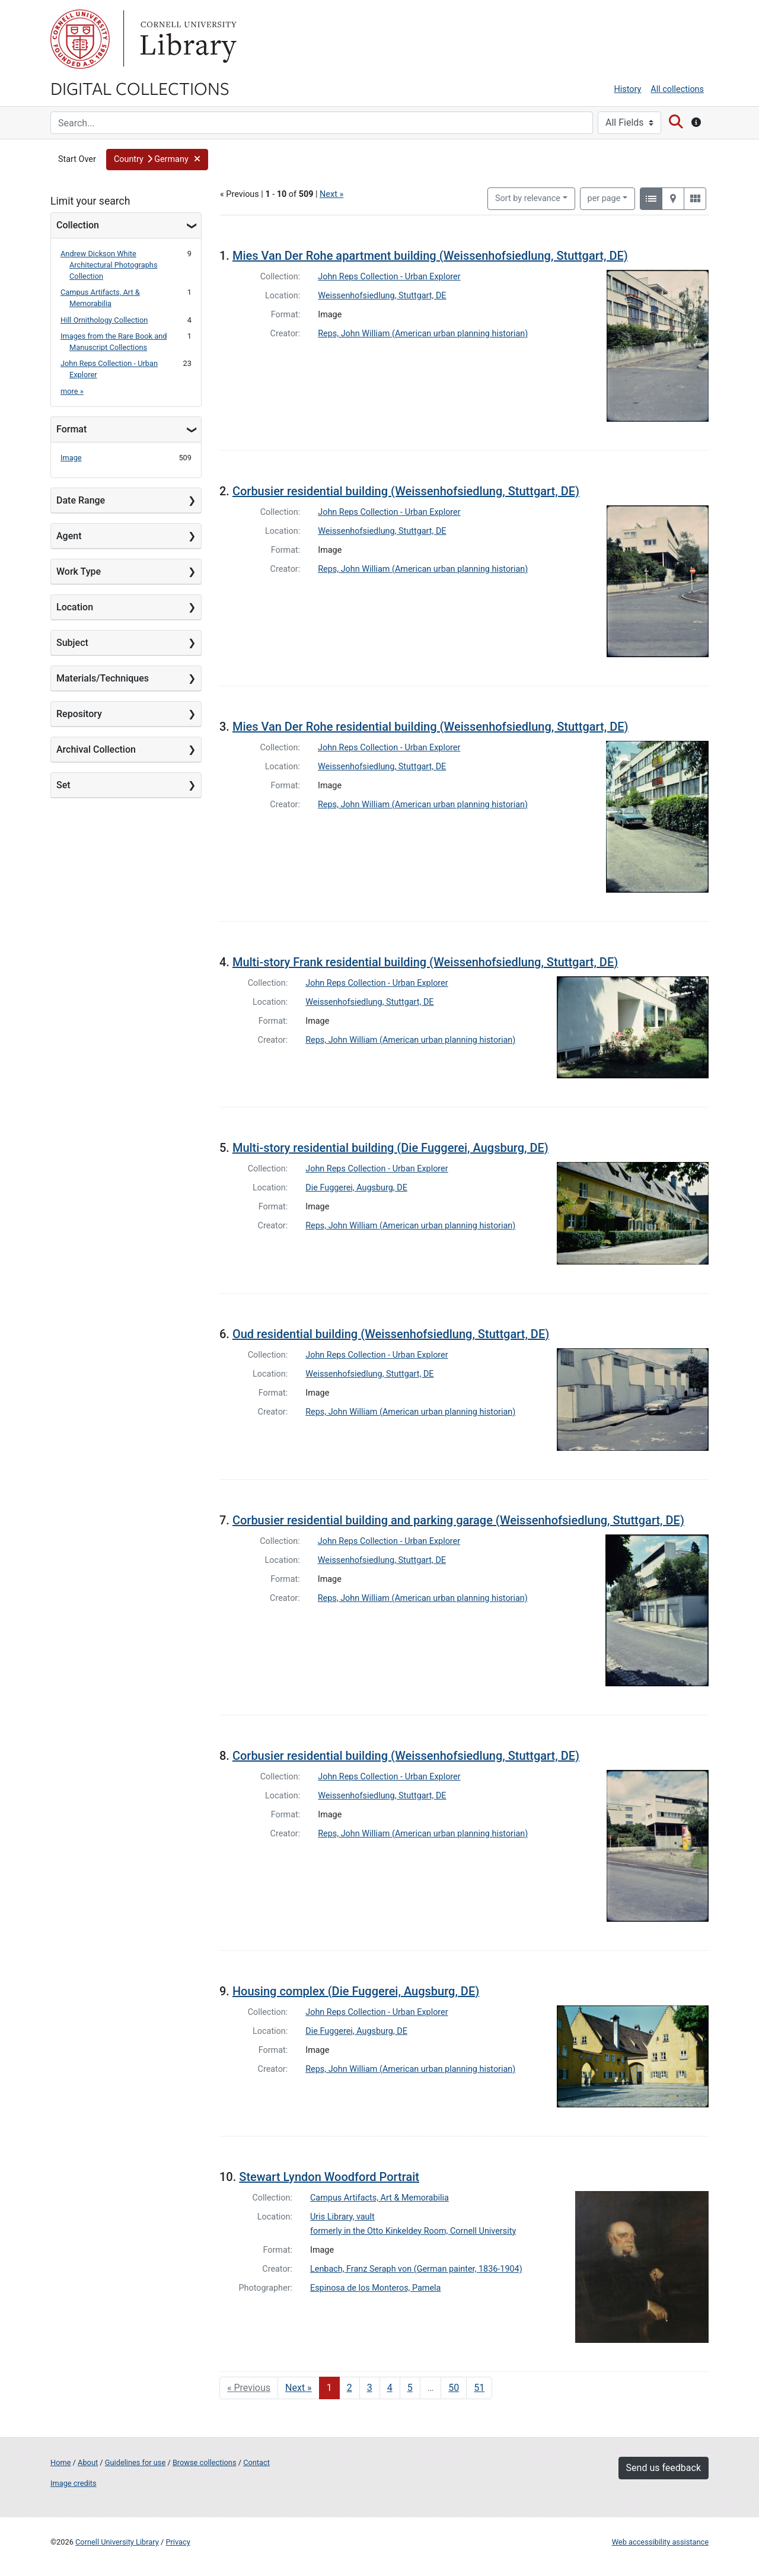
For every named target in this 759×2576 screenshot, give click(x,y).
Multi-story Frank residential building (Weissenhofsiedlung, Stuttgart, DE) (425, 962)
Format (71, 429)
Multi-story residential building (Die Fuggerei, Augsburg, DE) (390, 1148)
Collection (77, 225)
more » (72, 391)
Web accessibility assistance (660, 2541)
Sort (527, 198)
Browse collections (205, 2462)
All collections (677, 89)
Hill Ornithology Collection (104, 320)
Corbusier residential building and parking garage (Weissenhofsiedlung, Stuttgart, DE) (458, 1520)
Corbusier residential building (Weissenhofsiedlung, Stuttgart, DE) (405, 491)
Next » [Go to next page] (298, 2387)
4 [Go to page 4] (390, 2387)
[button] (157, 159)
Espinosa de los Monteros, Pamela (375, 2288)
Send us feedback (663, 2467)
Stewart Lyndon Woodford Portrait (329, 2177)
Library (186, 39)
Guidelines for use (135, 2462)
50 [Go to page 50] (453, 2387)
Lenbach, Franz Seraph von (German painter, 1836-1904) (416, 2269)
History (628, 89)
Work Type (78, 571)
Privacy (177, 2541)
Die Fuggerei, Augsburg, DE (356, 1188)
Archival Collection (96, 749)
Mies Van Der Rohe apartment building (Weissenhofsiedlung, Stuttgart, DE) (430, 256)
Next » (331, 194)
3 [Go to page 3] (369, 2387)
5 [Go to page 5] (410, 2387)
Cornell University (80, 39)
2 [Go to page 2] (349, 2387)
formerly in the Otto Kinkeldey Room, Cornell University (413, 2231)
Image (71, 457)
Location (74, 607)
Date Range (80, 500)
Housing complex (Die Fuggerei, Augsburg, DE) (355, 1991)
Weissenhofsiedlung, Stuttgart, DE (382, 296)
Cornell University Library (117, 2541)
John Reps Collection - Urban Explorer (389, 277)
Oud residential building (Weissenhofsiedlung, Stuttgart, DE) (390, 1334)
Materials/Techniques (102, 678)
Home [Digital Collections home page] (60, 2462)
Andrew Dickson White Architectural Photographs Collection (109, 265)
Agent (68, 536)
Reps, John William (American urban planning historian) (423, 334)
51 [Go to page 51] (479, 2387)
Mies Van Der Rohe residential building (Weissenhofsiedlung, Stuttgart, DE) (430, 726)
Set (63, 785)
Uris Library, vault (342, 2217)
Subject (72, 642)
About (88, 2462)
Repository (79, 713)
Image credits (73, 2483)
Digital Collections (139, 87)
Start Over (77, 159)
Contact (256, 2462)
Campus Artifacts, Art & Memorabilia (379, 2198)
